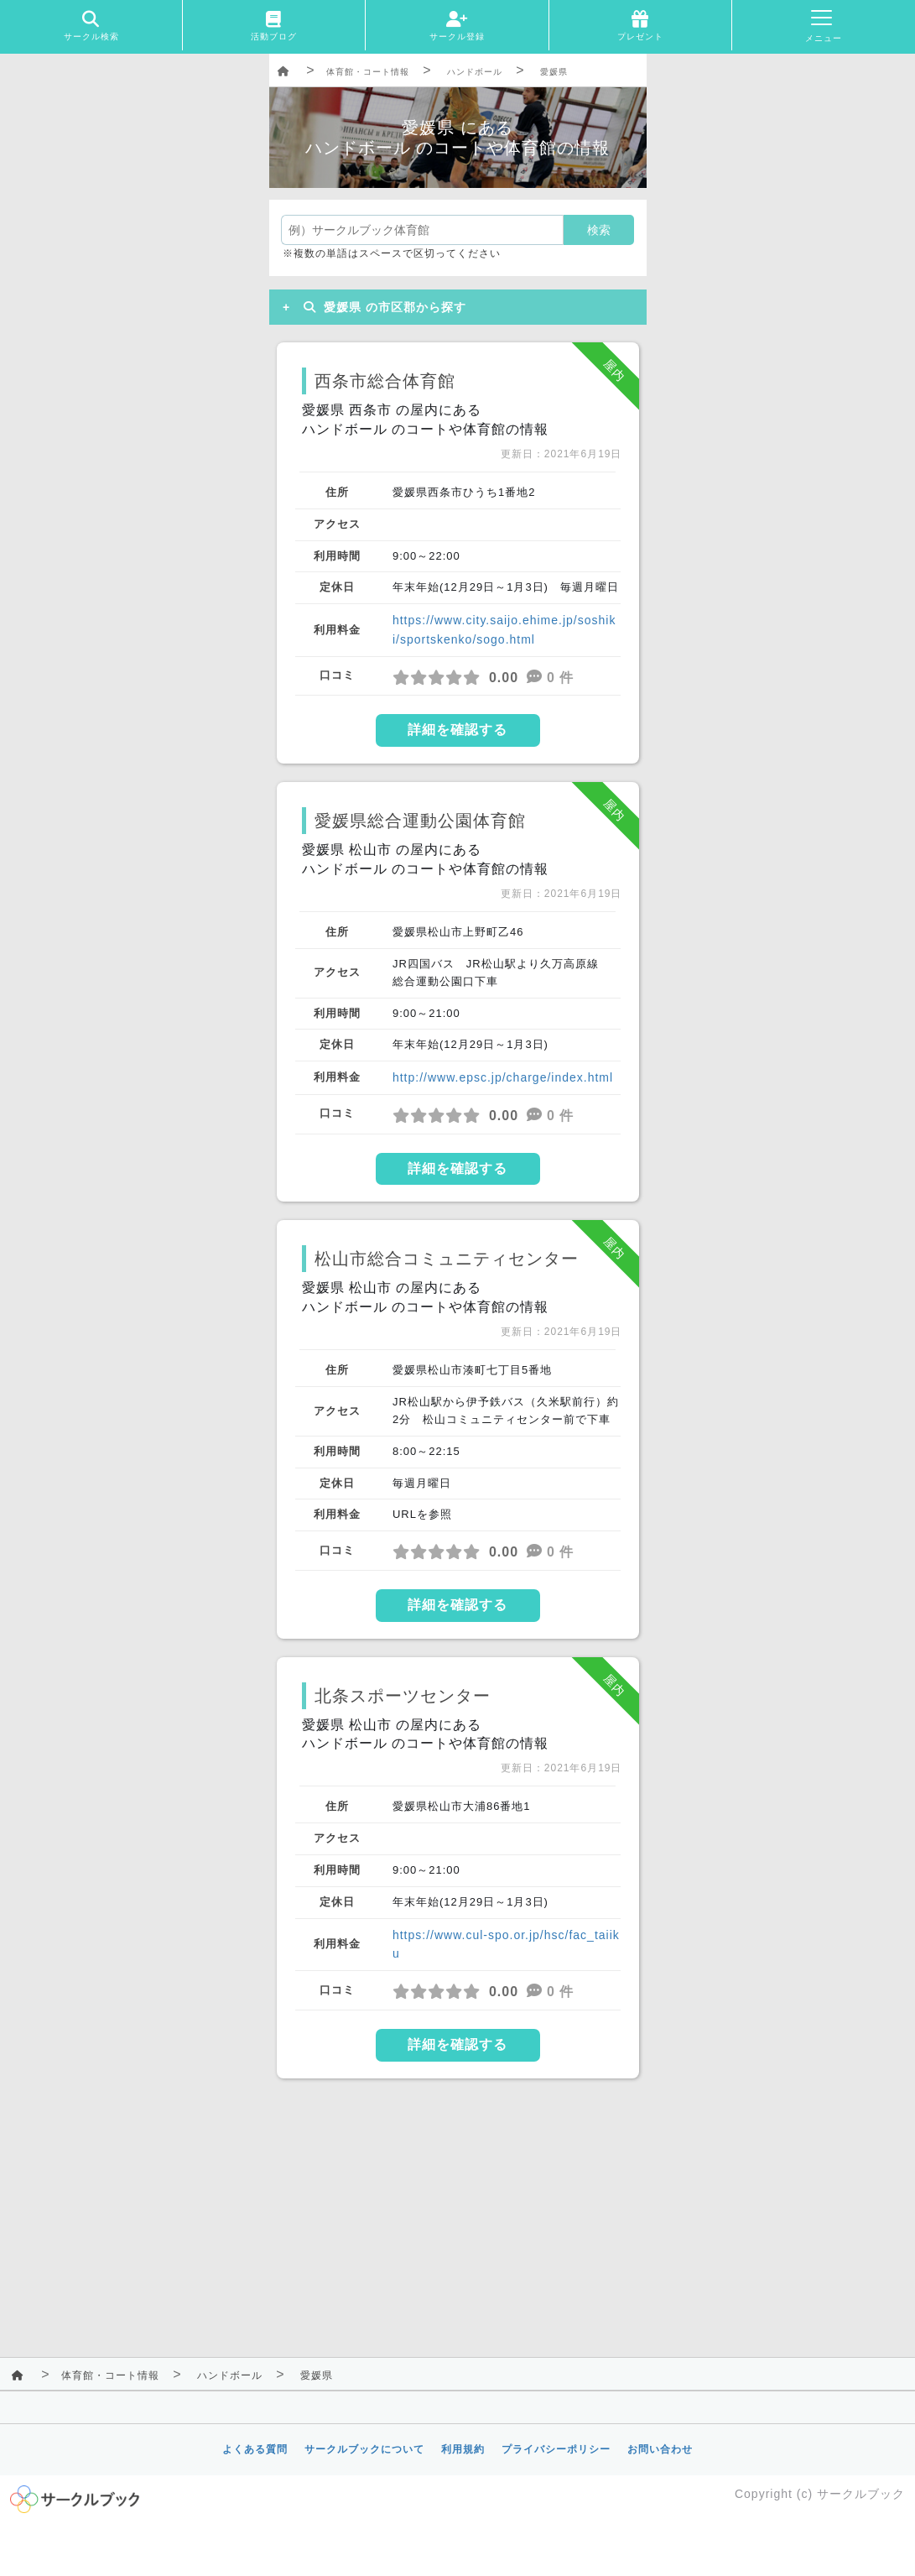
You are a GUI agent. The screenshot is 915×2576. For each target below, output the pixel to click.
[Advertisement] (458, 2214)
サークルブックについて (364, 2449)
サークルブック (861, 2493)
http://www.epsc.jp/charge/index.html (503, 1077)
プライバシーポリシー (556, 2449)
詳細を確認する (457, 729)
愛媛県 (554, 71)
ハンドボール (474, 71)
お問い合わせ (660, 2449)
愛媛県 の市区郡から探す (381, 307)
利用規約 (463, 2449)
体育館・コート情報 (367, 71)
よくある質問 (255, 2449)
